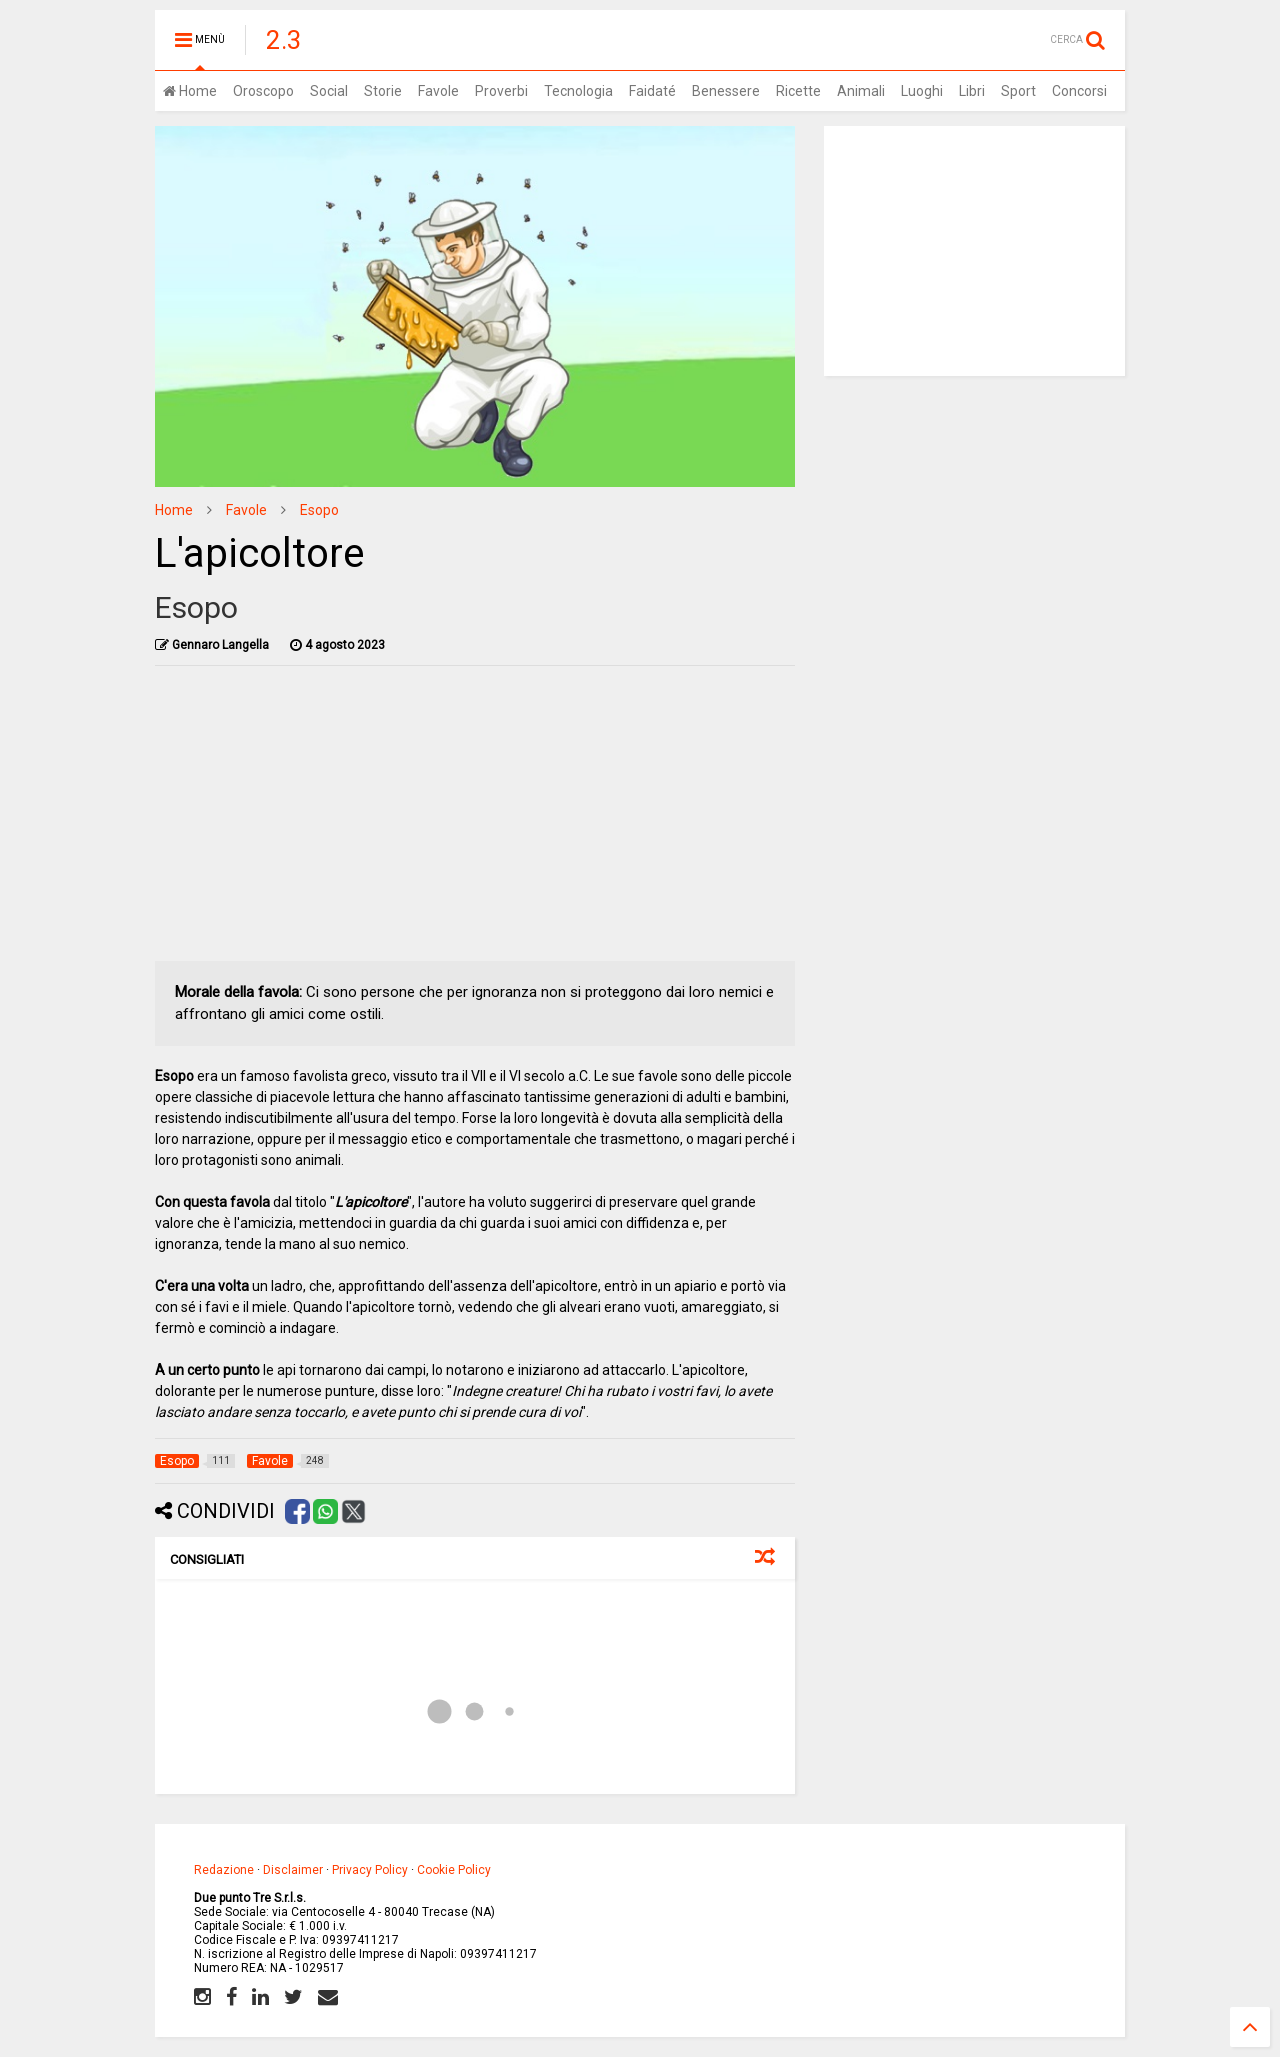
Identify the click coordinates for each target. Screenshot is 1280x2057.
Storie (383, 91)
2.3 (284, 40)
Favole (438, 91)
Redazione (224, 1870)
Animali (861, 91)
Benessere (726, 91)
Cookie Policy (454, 1870)
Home (190, 91)
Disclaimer (293, 1870)
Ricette (798, 91)
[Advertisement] (475, 821)
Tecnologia (578, 91)
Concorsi (1079, 91)
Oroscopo (263, 91)
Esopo (319, 510)
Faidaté (652, 91)
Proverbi (501, 91)
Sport (1018, 91)
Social (329, 91)
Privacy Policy (370, 1870)
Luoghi (922, 91)
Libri (972, 91)
